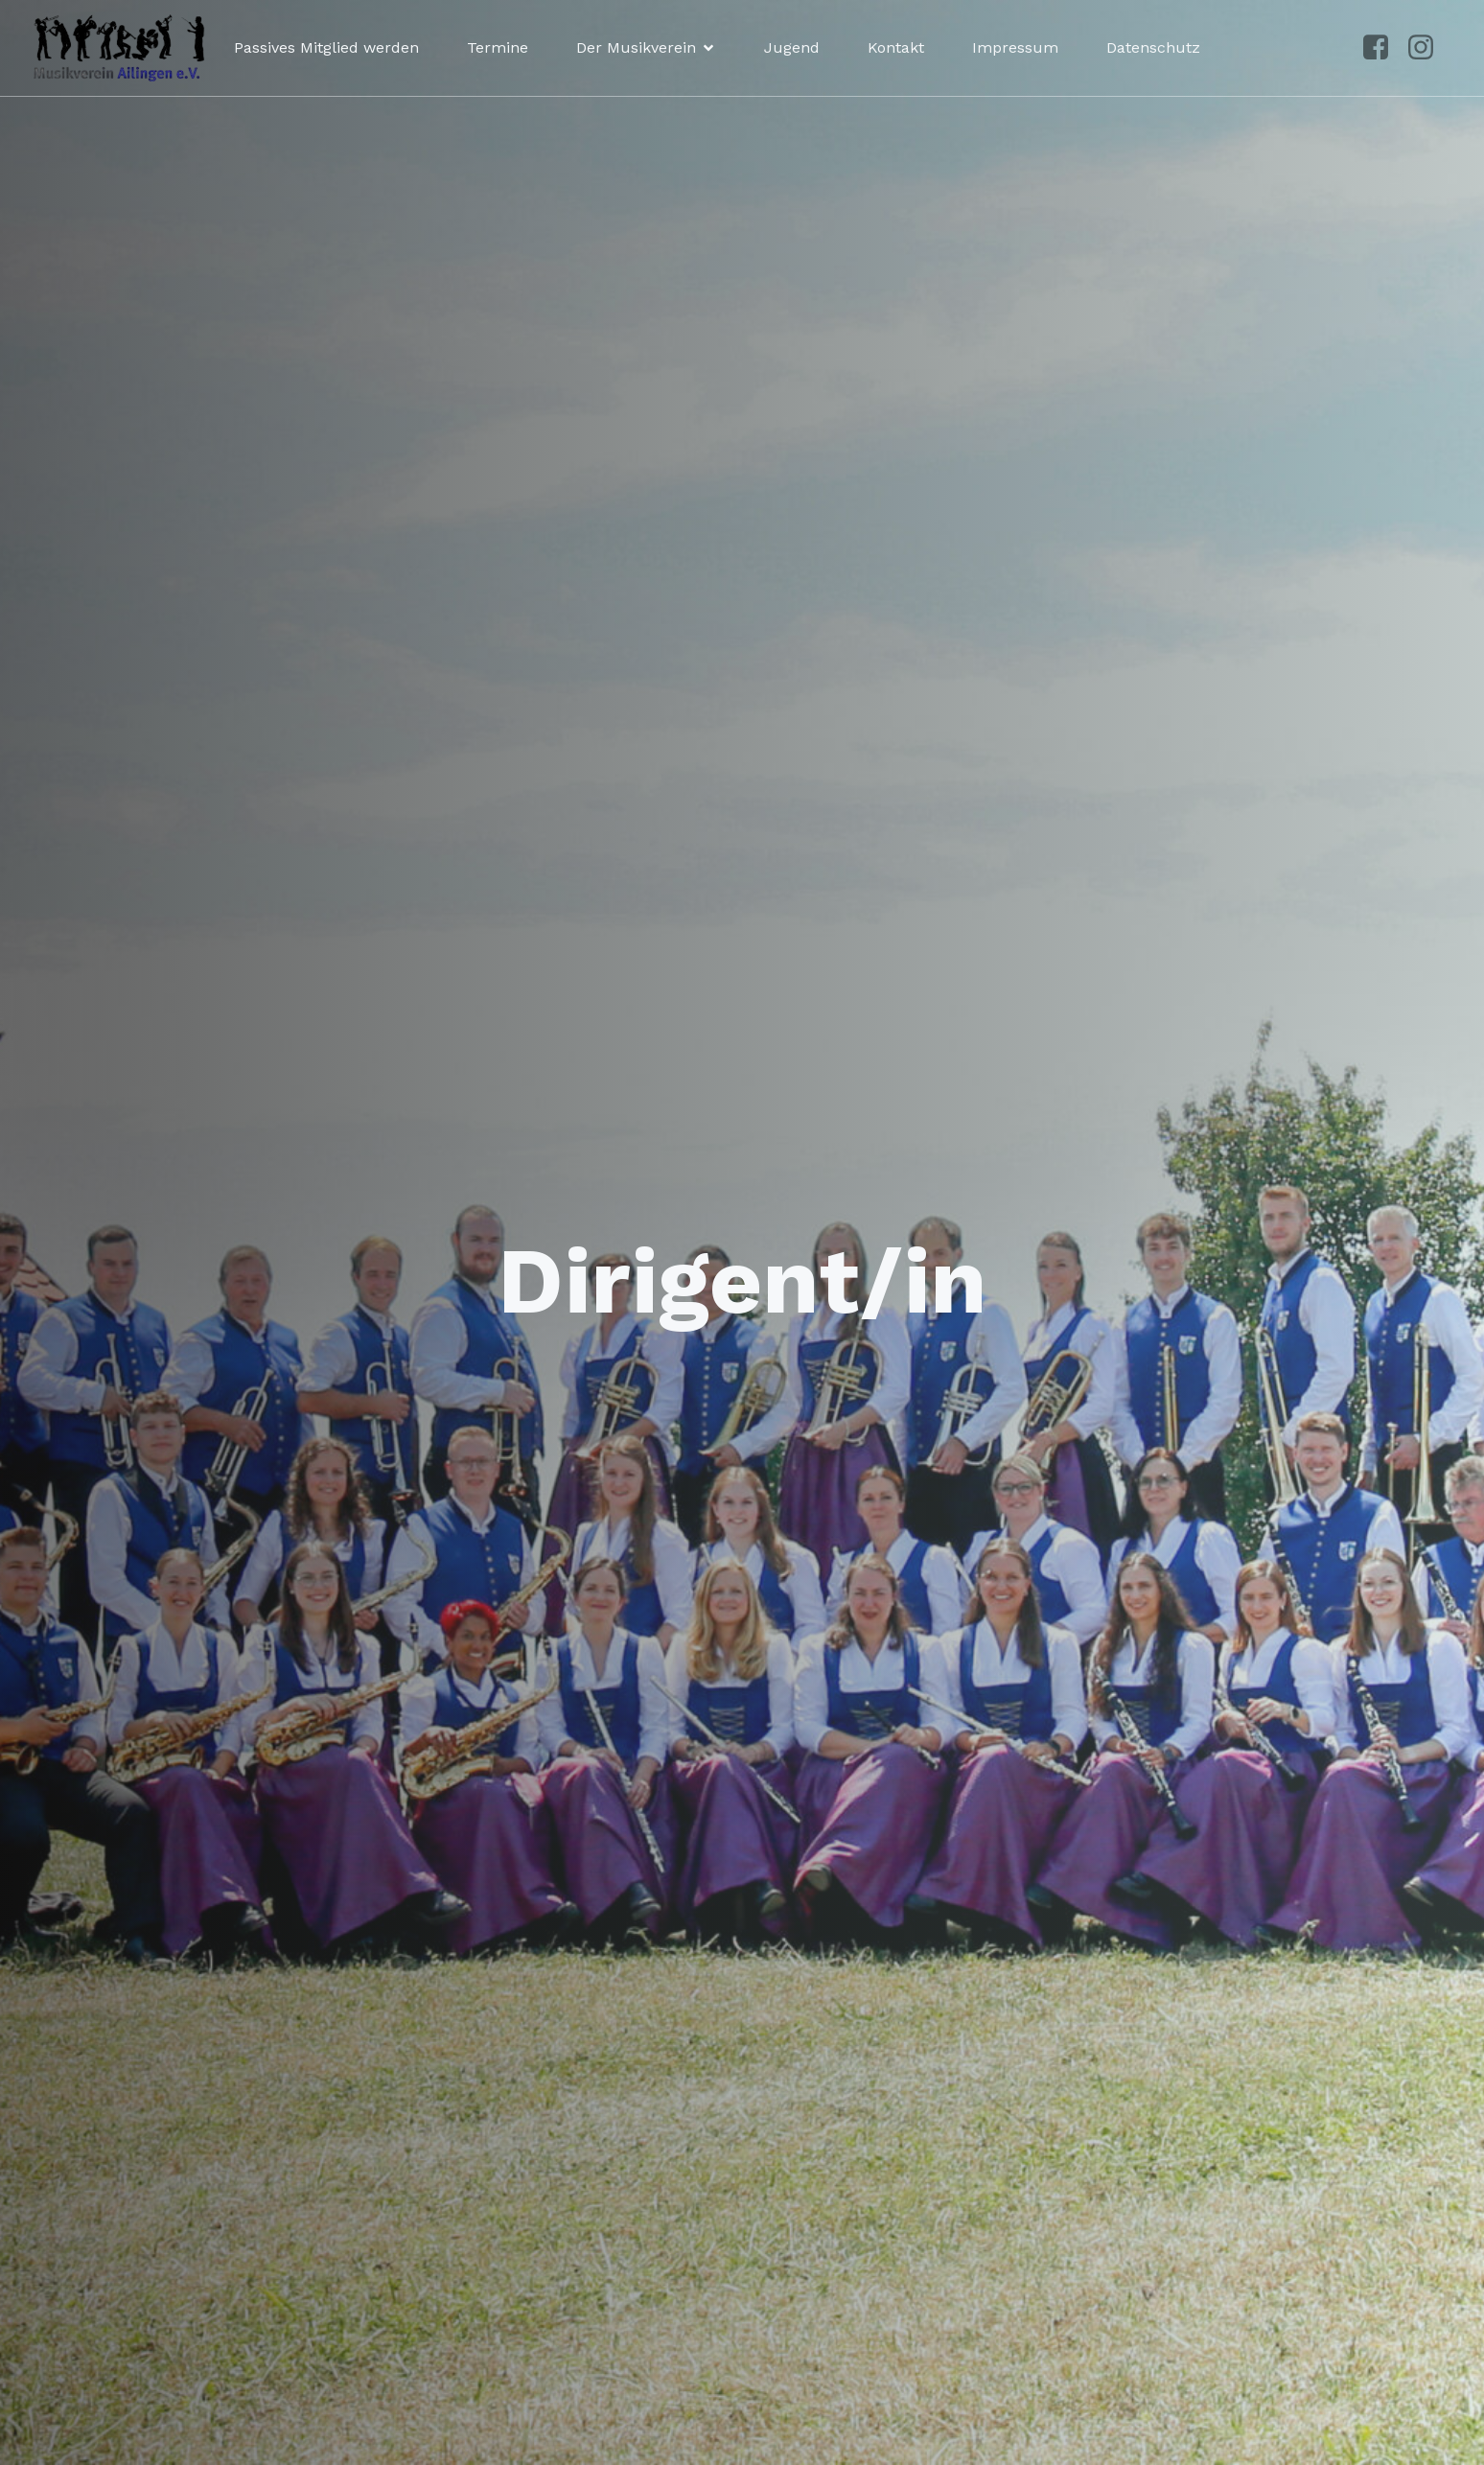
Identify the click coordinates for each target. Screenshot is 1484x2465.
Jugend (792, 47)
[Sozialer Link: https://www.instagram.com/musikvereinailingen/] (1427, 48)
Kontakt (896, 47)
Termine (497, 47)
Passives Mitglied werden (326, 47)
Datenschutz (1153, 47)
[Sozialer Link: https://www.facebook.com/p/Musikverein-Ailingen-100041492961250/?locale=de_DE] (1382, 48)
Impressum (1015, 47)
